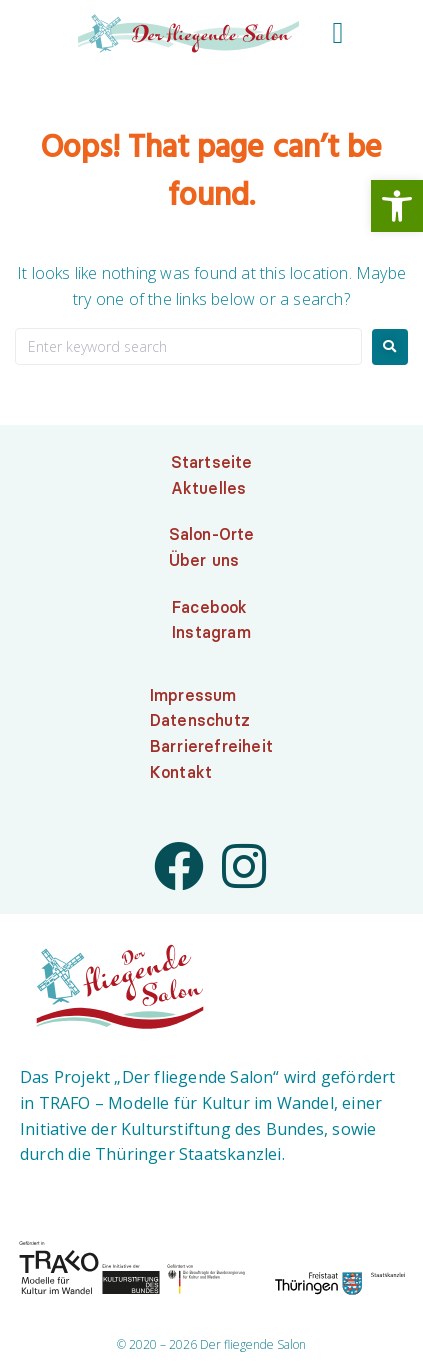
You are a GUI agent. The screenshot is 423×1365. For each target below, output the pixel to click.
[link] (397, 206)
